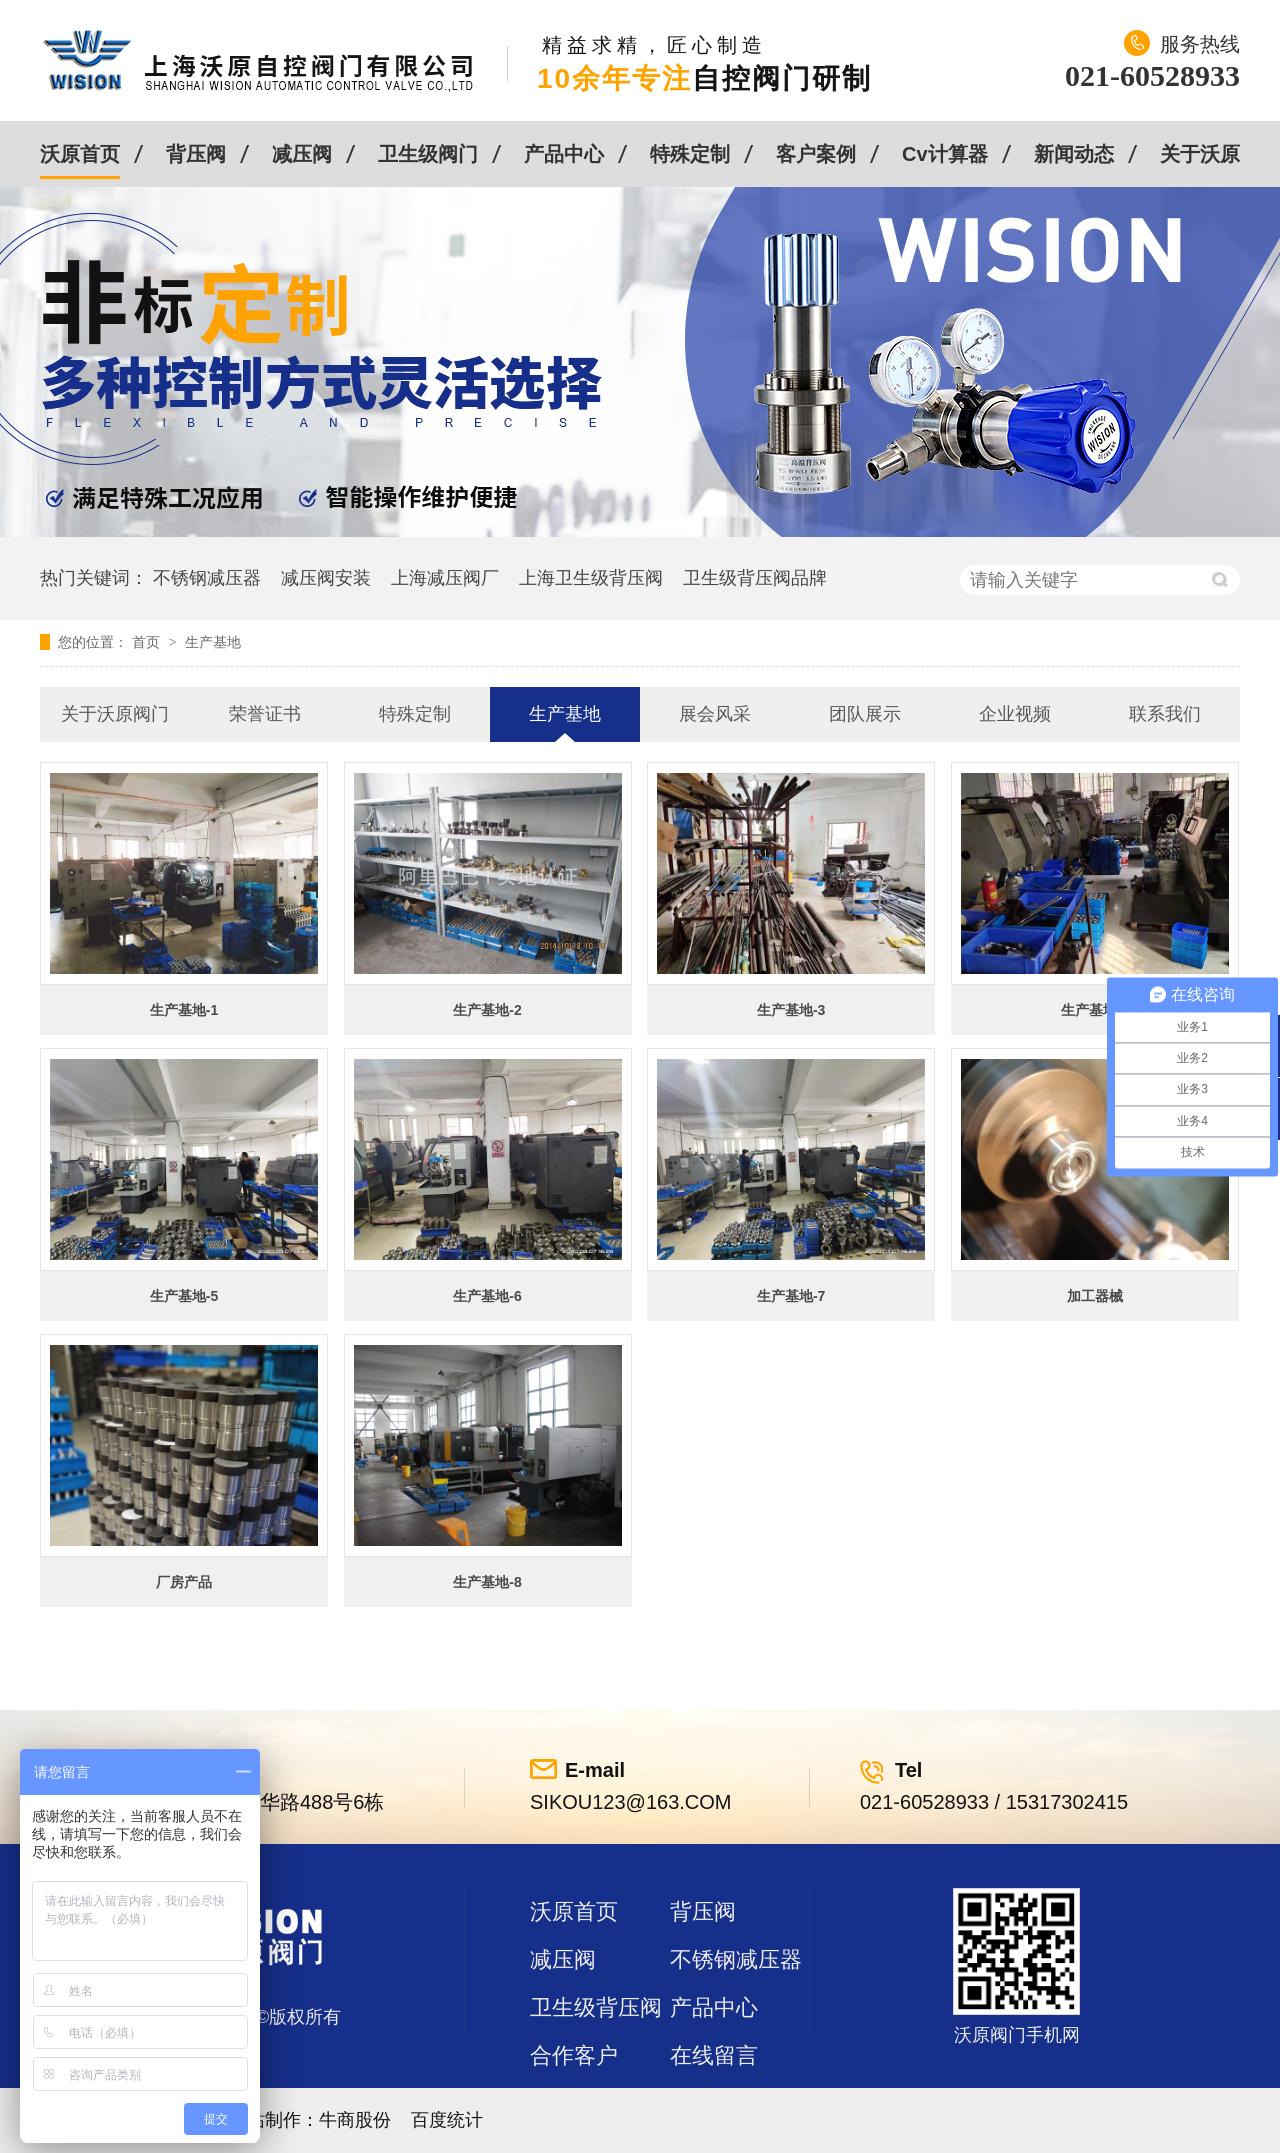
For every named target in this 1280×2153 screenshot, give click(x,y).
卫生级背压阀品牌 (755, 578)
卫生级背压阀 (596, 2007)
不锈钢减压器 (207, 578)
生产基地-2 (487, 1010)
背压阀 (196, 154)
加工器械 (1095, 1296)
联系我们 (1165, 714)
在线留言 (714, 2055)
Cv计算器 (945, 154)
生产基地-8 (487, 1582)
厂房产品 (184, 1582)
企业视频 (1015, 714)
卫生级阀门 (428, 154)
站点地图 (574, 2103)
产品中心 (564, 154)
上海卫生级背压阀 (591, 578)
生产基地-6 (487, 1296)
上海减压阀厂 (445, 578)
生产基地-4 (1095, 1010)
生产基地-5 (184, 1296)
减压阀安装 (326, 578)
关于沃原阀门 (115, 714)
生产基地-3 (791, 1010)
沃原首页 (80, 154)
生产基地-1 (184, 1010)
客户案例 (816, 154)
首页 (148, 642)
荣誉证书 (265, 714)
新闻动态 (1074, 154)
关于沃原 (1200, 154)
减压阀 (302, 154)
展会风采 (715, 714)
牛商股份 (355, 2120)
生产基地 (213, 642)
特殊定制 (690, 154)
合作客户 (574, 2055)
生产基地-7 (791, 1296)
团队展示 (865, 714)
